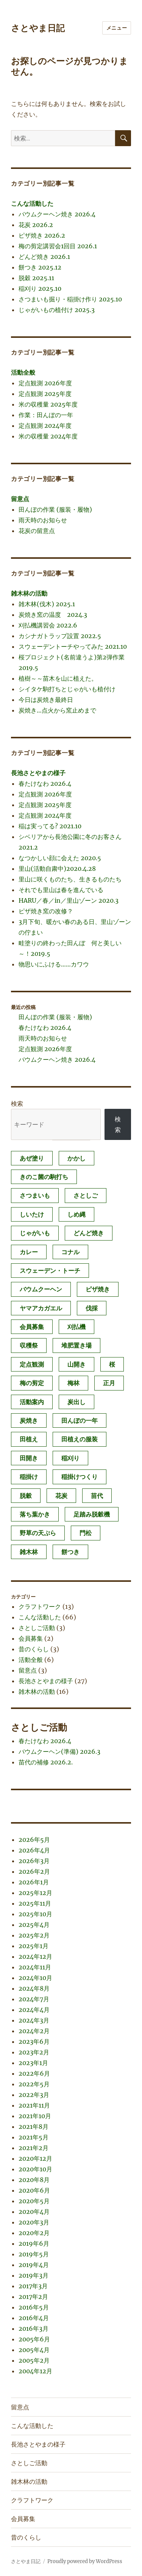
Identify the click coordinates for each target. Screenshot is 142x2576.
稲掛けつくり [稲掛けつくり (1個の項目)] (79, 1476)
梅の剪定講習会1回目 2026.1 (58, 246)
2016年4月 (34, 2318)
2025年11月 (35, 1903)
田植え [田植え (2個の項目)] (29, 1439)
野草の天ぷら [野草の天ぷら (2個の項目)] (38, 1533)
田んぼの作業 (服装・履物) (55, 509)
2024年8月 (34, 1988)
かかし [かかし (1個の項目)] (76, 1158)
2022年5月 (34, 2084)
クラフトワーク (40, 1606)
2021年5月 (33, 2137)
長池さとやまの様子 (38, 773)
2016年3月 (33, 2328)
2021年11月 (34, 2105)
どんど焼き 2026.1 (44, 256)
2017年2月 (33, 2296)
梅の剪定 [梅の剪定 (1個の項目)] (32, 1383)
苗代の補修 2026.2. (46, 1762)
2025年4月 (34, 1924)
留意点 (20, 499)
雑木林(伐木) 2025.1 (47, 604)
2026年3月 (34, 1861)
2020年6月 (34, 2190)
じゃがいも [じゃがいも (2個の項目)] (35, 1233)
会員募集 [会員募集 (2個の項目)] (32, 1327)
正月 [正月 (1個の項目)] (109, 1383)
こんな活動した (32, 203)
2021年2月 (33, 2148)
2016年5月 (34, 2307)
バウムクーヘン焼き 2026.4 (57, 214)
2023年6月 (34, 2041)
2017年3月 (33, 2286)
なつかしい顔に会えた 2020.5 (60, 858)
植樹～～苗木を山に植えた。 (58, 678)
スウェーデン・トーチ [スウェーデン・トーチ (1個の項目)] (50, 1270)
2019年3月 (33, 2275)
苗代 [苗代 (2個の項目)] (97, 1495)
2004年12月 (35, 2371)
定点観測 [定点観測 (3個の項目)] (32, 1364)
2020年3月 (34, 2222)
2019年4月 (34, 2265)
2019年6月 (34, 2243)
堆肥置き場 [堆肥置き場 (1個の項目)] (76, 1345)
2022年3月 (34, 2094)
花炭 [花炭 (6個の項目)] (61, 1495)
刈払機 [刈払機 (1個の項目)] (76, 1327)
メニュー (116, 28)
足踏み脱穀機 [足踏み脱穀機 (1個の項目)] (91, 1514)
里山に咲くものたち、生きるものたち (70, 879)
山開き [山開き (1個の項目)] (76, 1364)
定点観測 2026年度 (45, 383)
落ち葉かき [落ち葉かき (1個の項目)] (35, 1514)
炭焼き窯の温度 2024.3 (53, 614)
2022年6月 (34, 2073)
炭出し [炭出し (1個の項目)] (76, 1402)
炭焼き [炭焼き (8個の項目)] (29, 1420)
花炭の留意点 (37, 530)
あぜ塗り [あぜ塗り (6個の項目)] (32, 1158)
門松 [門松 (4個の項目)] (86, 1533)
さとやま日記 (38, 28)
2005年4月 (34, 2350)
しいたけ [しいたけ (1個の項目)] (32, 1214)
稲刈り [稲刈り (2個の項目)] (70, 1458)
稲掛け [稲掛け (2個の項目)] (29, 1476)
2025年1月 (33, 1946)
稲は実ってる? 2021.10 (50, 826)
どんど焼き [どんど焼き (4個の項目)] (88, 1233)
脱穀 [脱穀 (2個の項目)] (26, 1495)
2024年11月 (35, 1967)
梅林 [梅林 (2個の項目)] (73, 1383)
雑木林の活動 (29, 593)
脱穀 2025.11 (36, 278)
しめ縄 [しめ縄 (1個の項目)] (76, 1214)
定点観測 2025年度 (45, 393)
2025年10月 (35, 1914)
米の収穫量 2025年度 (48, 404)
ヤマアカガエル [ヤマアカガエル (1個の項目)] (41, 1308)
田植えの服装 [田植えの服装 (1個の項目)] (79, 1439)
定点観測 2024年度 (45, 425)
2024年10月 (35, 1978)
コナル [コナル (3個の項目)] (70, 1252)
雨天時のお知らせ (43, 520)
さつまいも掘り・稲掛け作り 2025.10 (70, 299)
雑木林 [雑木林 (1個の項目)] (29, 1552)
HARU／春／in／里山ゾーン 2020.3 (69, 900)
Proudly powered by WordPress (84, 2561)
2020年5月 (34, 2201)
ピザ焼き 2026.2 (42, 235)
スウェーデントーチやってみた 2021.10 (73, 646)
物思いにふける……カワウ (54, 964)
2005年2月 (34, 2360)
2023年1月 (33, 2063)
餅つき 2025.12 (40, 267)
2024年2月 (34, 2031)
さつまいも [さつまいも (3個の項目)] (35, 1195)
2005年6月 (34, 2339)
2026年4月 (34, 1850)
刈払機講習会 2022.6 (48, 625)
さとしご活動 (37, 1628)
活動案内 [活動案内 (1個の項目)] (32, 1402)
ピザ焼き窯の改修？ (46, 911)
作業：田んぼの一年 (46, 415)
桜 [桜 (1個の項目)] (112, 1364)
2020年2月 (34, 2233)
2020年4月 (34, 2211)
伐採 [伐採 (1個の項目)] (92, 1308)
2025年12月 (35, 1893)
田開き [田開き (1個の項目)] (29, 1458)
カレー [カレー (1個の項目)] (29, 1252)
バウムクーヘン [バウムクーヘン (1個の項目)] (41, 1289)
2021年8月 (33, 2126)
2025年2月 (34, 1935)
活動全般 (23, 372)
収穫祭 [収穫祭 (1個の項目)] (29, 1345)
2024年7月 (34, 1999)
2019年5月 (34, 2254)
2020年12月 (35, 2158)
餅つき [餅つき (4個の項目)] (70, 1552)
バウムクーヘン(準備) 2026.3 (59, 1751)
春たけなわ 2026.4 (45, 783)
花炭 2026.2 (36, 225)
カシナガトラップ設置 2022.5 (60, 636)
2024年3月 (34, 2020)
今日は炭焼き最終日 (46, 699)
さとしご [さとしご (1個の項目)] (85, 1195)
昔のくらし (34, 1649)
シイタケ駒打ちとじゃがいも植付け (67, 689)
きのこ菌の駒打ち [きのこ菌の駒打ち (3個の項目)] (44, 1177)
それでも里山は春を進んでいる (61, 890)
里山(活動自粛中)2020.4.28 (57, 868)
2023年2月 (34, 2052)
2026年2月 (34, 1871)
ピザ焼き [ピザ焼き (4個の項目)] (98, 1289)
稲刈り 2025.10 (40, 288)
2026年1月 (34, 1882)
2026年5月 (34, 1839)
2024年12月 (35, 1956)
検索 (17, 1103)
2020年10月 (35, 2169)
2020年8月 (34, 2179)
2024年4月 (34, 2009)
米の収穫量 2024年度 (48, 436)
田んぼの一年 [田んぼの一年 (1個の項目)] (79, 1420)
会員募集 (31, 1638)
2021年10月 (35, 2116)
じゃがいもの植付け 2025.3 (57, 310)
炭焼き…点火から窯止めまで (57, 710)
